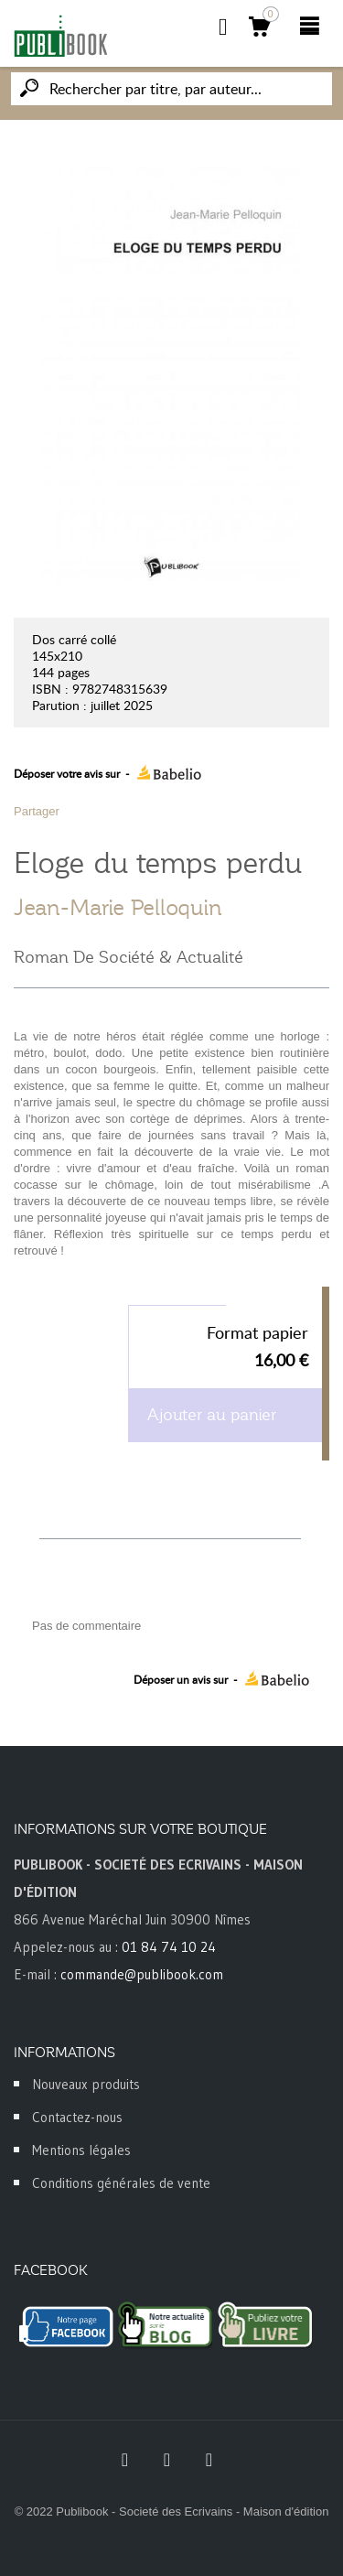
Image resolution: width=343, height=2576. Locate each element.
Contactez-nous (77, 2117)
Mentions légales (81, 2150)
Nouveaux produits (86, 2084)
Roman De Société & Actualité (128, 957)
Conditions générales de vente (121, 2183)
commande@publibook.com (141, 1974)
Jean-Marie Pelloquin (118, 908)
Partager (36, 811)
